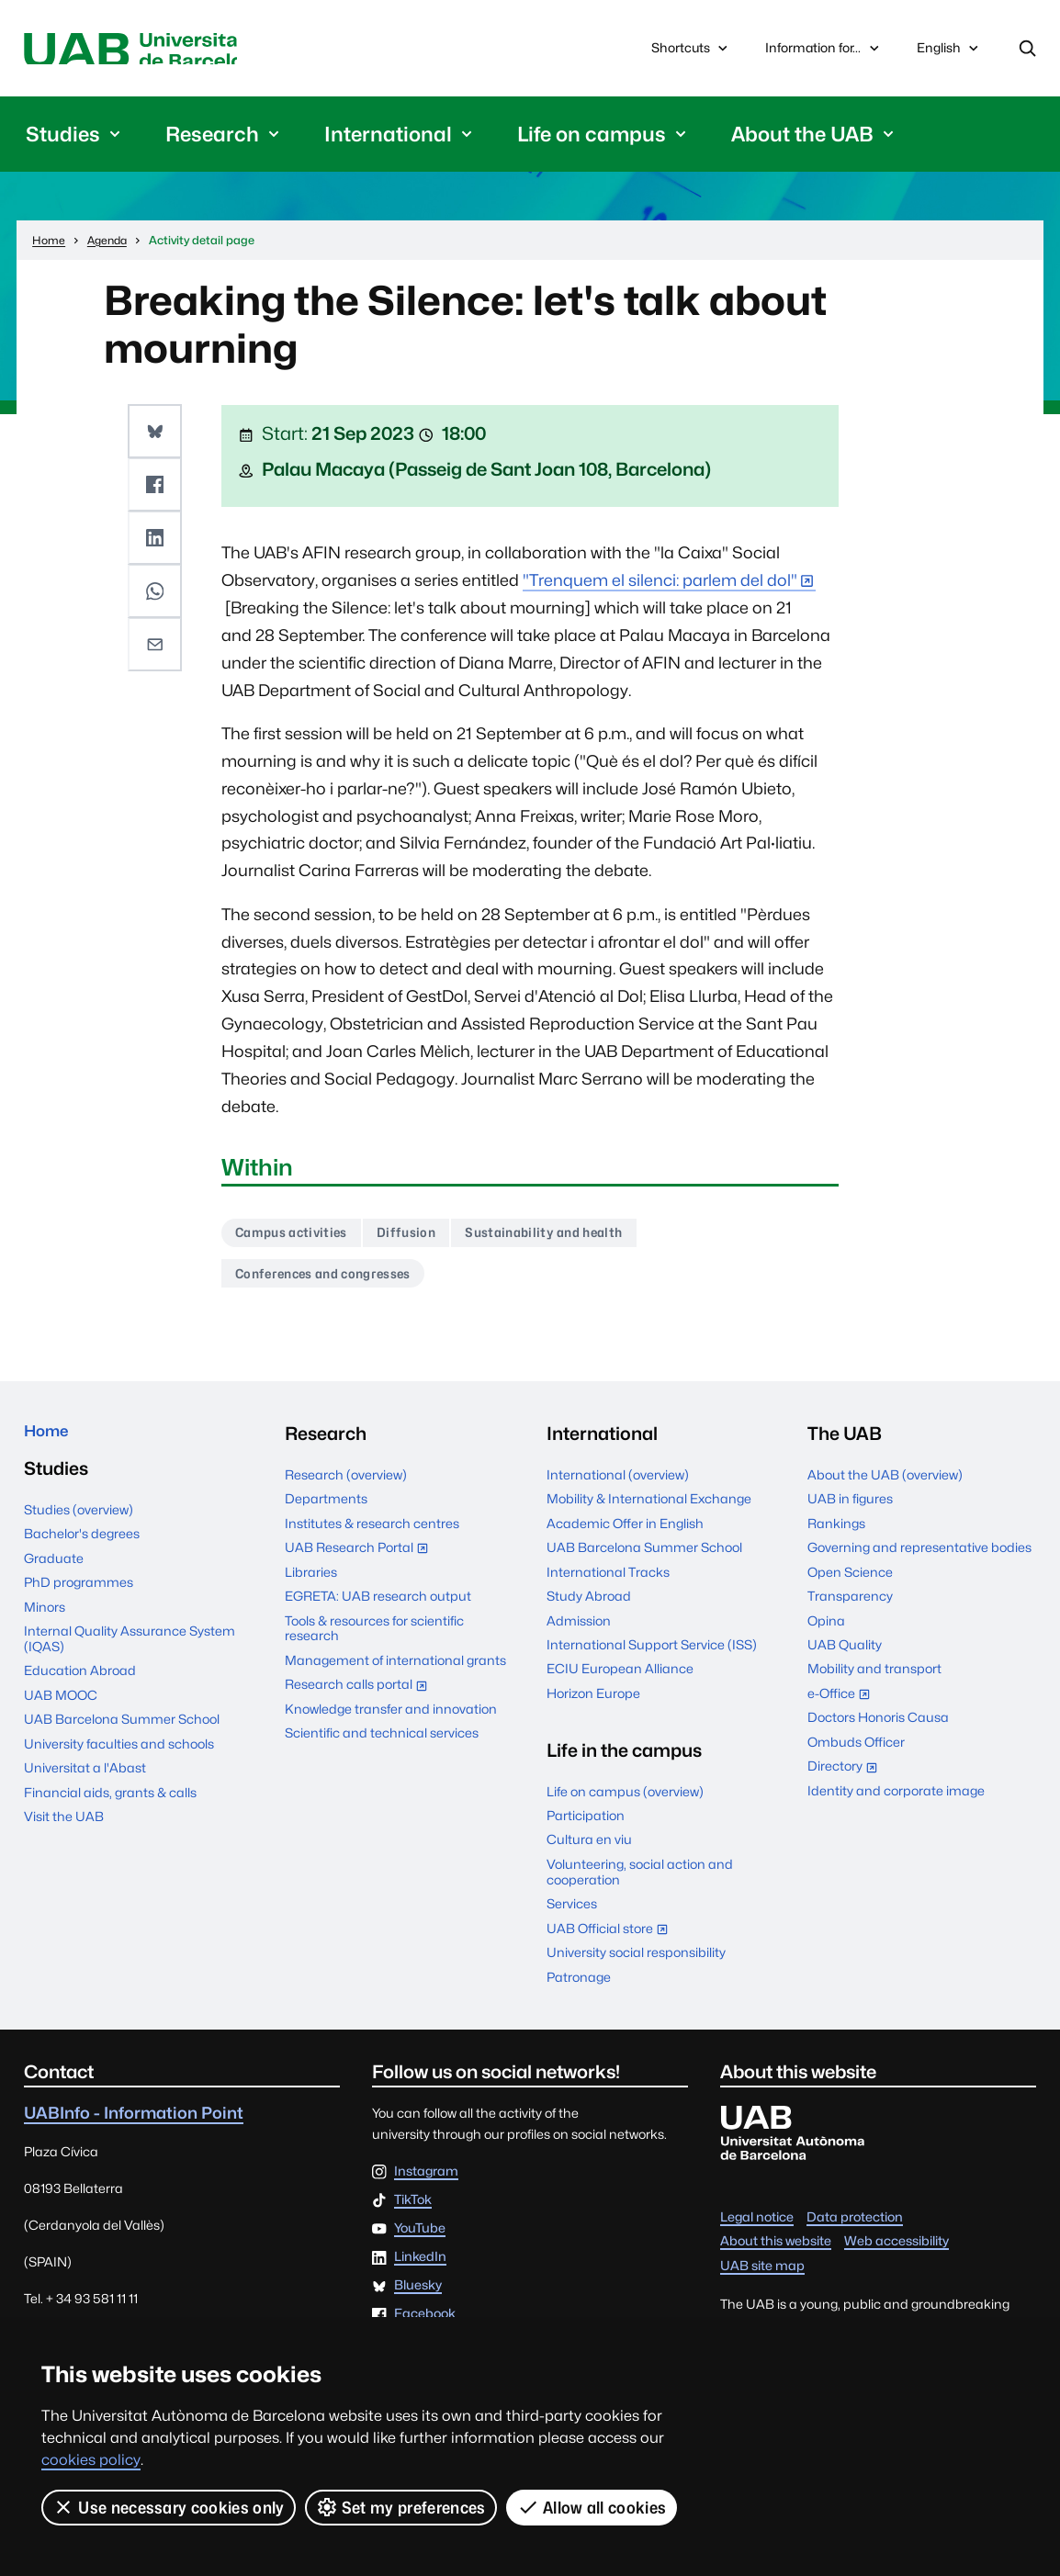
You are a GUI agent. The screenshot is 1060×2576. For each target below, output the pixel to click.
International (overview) (618, 1486)
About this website (775, 2253)
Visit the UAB (64, 1835)
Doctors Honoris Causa (878, 1730)
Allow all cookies (593, 2507)
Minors (44, 1625)
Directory (846, 1781)
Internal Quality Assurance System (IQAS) (129, 1657)
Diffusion (425, 1239)
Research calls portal (360, 1699)
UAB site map (762, 2277)
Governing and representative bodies (919, 1559)
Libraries (311, 1584)
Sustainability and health (576, 1239)
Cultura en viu (589, 1852)
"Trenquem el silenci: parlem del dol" (660, 585)
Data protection (854, 2229)
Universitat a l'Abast (85, 1787)
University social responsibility (636, 1964)
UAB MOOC (60, 1713)
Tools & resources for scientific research (374, 1640)
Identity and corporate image (896, 1802)
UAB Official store (612, 1942)
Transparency (850, 1608)
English (949, 55)
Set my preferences (401, 2507)
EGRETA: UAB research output (378, 1608)
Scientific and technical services (382, 1745)
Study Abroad (589, 1608)
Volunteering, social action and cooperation (640, 1884)
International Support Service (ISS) (652, 1656)
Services (572, 1916)
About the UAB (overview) (885, 1486)
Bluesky (418, 2298)
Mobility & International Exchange (649, 1511)
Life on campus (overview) (625, 1803)
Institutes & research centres (372, 1535)
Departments (326, 1511)
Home (50, 1445)
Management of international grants (395, 1672)
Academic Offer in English (625, 1535)
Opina (826, 1632)
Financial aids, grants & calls (110, 1811)
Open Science (850, 1584)
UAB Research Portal (361, 1561)
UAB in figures (850, 1511)
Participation (586, 1827)
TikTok (413, 2212)
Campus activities (299, 1239)
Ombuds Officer (856, 1754)
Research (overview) (346, 1486)
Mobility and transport (874, 1681)
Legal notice (757, 2229)
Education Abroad (80, 1689)
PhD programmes (78, 1600)
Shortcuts (691, 51)
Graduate (54, 1576)
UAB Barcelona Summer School (122, 1738)
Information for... (824, 51)
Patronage (579, 1989)
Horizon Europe (593, 1705)
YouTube (419, 2241)
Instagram (426, 2184)
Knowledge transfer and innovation (391, 1721)
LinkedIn (420, 2269)
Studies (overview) (78, 1528)
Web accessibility (896, 2253)
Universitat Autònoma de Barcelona (193, 50)
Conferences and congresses (335, 1284)
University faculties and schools (119, 1762)
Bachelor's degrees (82, 1553)
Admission (579, 1632)
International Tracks (608, 1584)
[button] (157, 435)
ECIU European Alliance (620, 1681)
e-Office (843, 1707)
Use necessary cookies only (168, 2507)
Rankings (836, 1535)
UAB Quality (844, 1656)
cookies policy (91, 2460)
